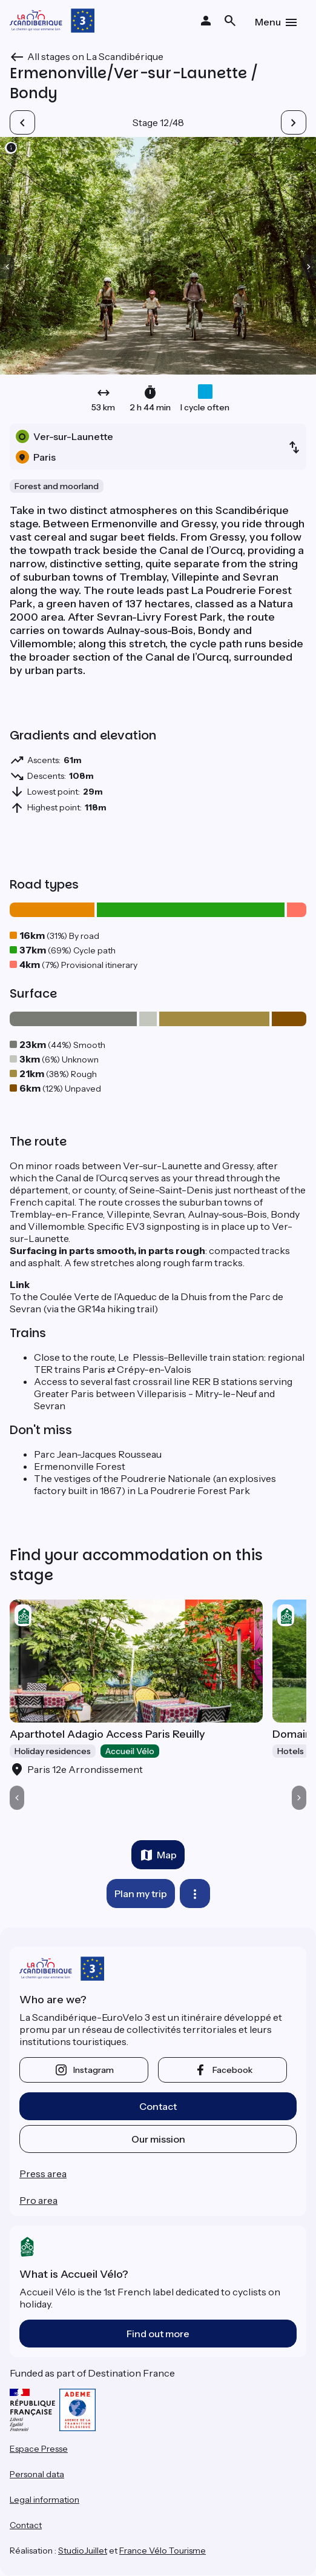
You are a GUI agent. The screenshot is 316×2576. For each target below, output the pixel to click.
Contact (158, 2106)
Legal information (44, 2499)
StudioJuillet (82, 2550)
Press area (43, 2173)
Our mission (158, 2139)
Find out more (158, 2333)
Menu (268, 22)
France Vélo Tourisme (162, 2550)
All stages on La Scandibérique (95, 56)
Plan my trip (140, 1893)
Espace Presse (39, 2448)
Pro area (38, 2200)
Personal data (37, 2474)
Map (167, 1855)
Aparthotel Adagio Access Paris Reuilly (107, 1734)
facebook (232, 2069)
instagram (93, 2069)
